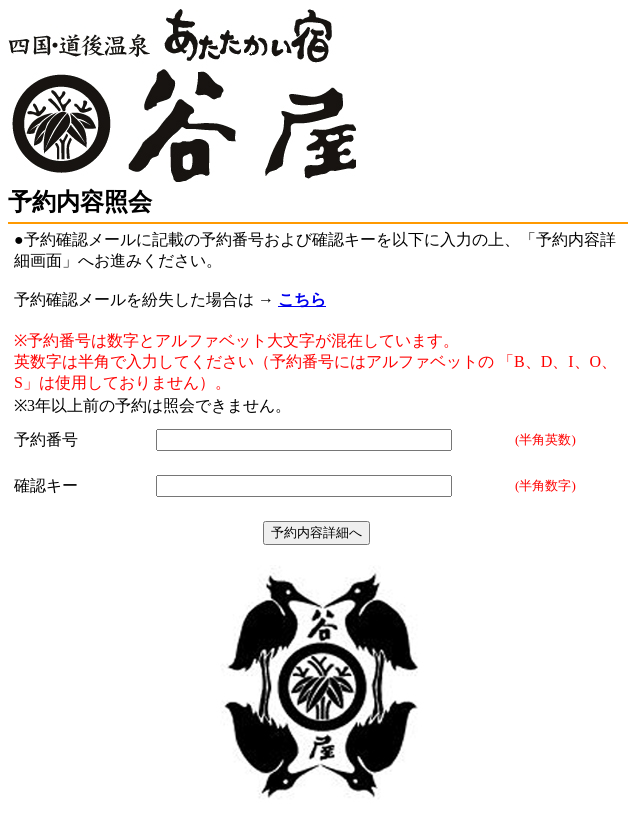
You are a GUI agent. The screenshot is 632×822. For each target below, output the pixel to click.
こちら (302, 299)
